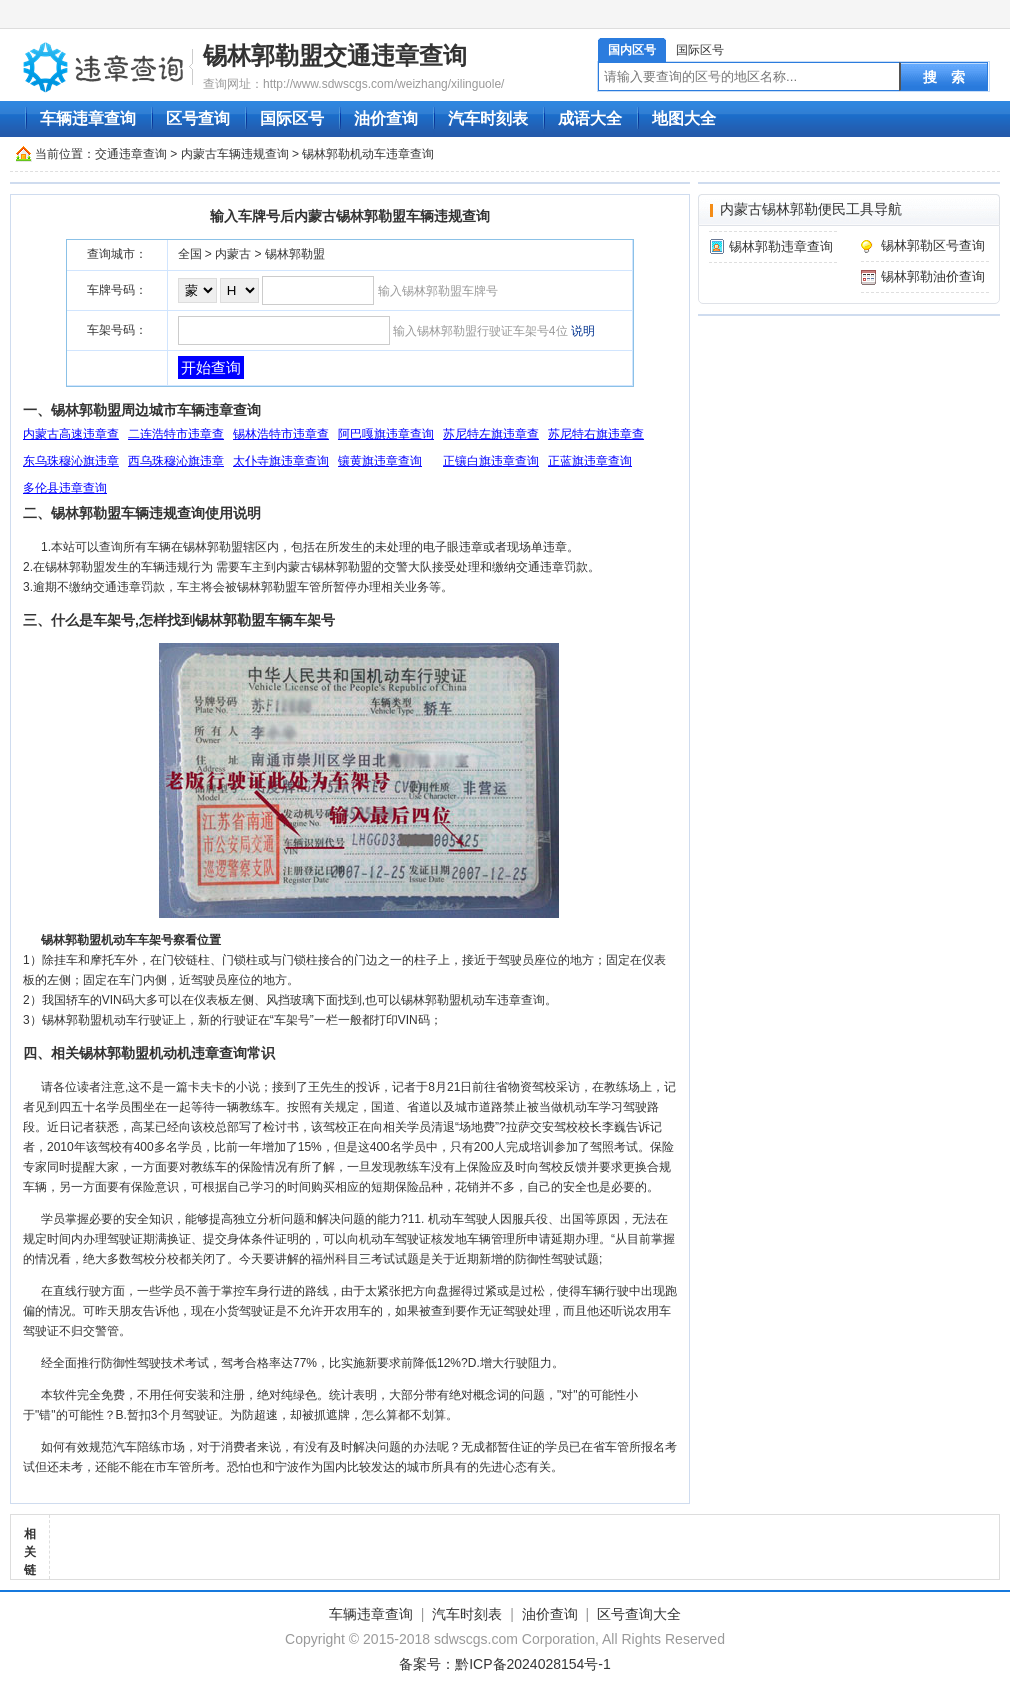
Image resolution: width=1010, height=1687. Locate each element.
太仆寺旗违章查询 (281, 461)
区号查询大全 (639, 1614)
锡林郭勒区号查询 (933, 245)
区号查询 (198, 118)
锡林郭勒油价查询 (933, 276)
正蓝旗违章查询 (590, 461)
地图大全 (684, 118)
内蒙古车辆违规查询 (235, 154)
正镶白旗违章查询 (491, 461)
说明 (583, 331)
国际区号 (700, 50)
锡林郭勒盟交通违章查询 (335, 55)
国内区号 (632, 50)
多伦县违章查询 (65, 488)
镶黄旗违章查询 (380, 461)
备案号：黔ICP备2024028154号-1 (505, 1664)
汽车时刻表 (488, 118)
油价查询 (386, 118)
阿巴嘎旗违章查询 (386, 434)
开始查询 (211, 367)
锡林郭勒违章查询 (781, 246)
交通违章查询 (131, 154)
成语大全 (590, 118)
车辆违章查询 (88, 118)
